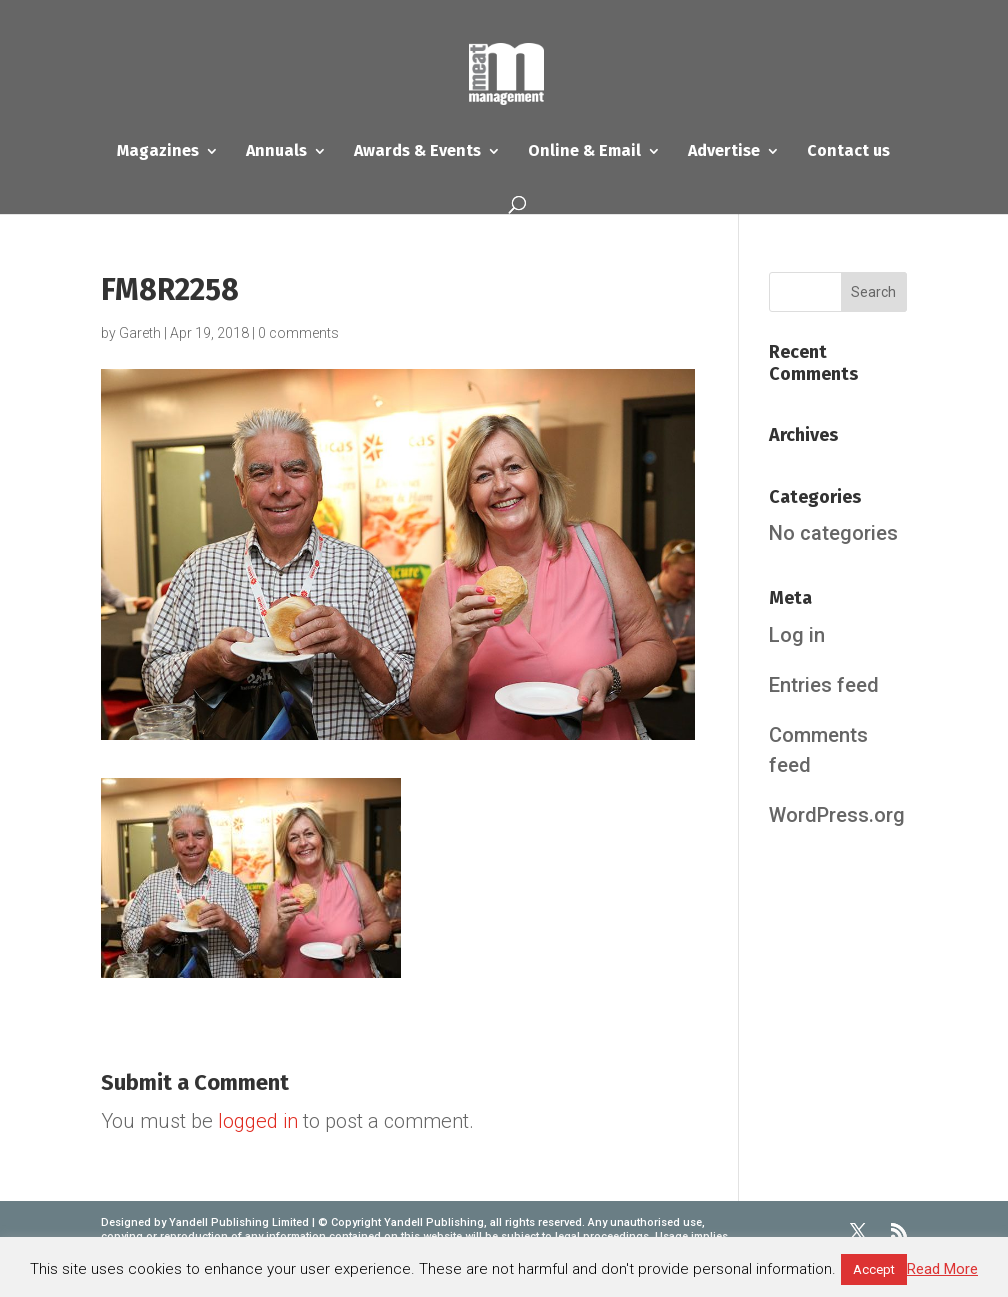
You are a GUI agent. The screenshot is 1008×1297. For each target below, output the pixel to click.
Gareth (140, 333)
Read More (942, 1269)
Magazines (158, 152)
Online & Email (584, 152)
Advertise (724, 152)
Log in (797, 635)
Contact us (848, 152)
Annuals (276, 152)
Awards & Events (417, 152)
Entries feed (824, 685)
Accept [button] (874, 1269)
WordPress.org (837, 815)
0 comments (298, 333)
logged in (258, 1121)
